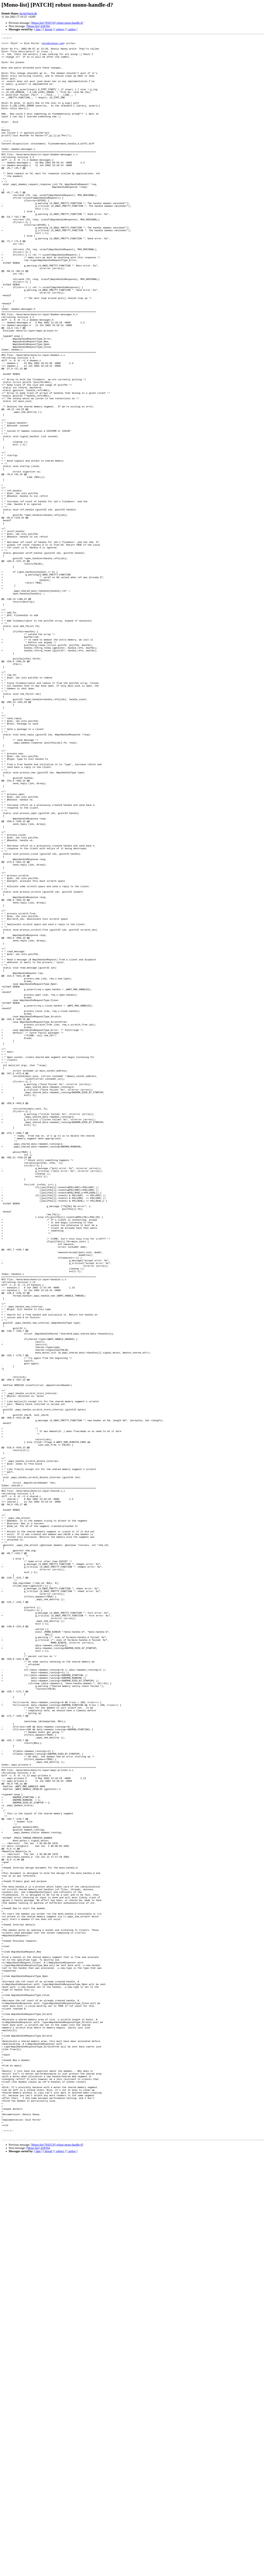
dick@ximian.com (52, 44)
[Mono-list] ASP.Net (38, 26)
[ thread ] (48, 29)
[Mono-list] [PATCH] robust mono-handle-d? (57, 22)
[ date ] (38, 29)
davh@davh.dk (28, 13)
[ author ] (72, 29)
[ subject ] (60, 29)
